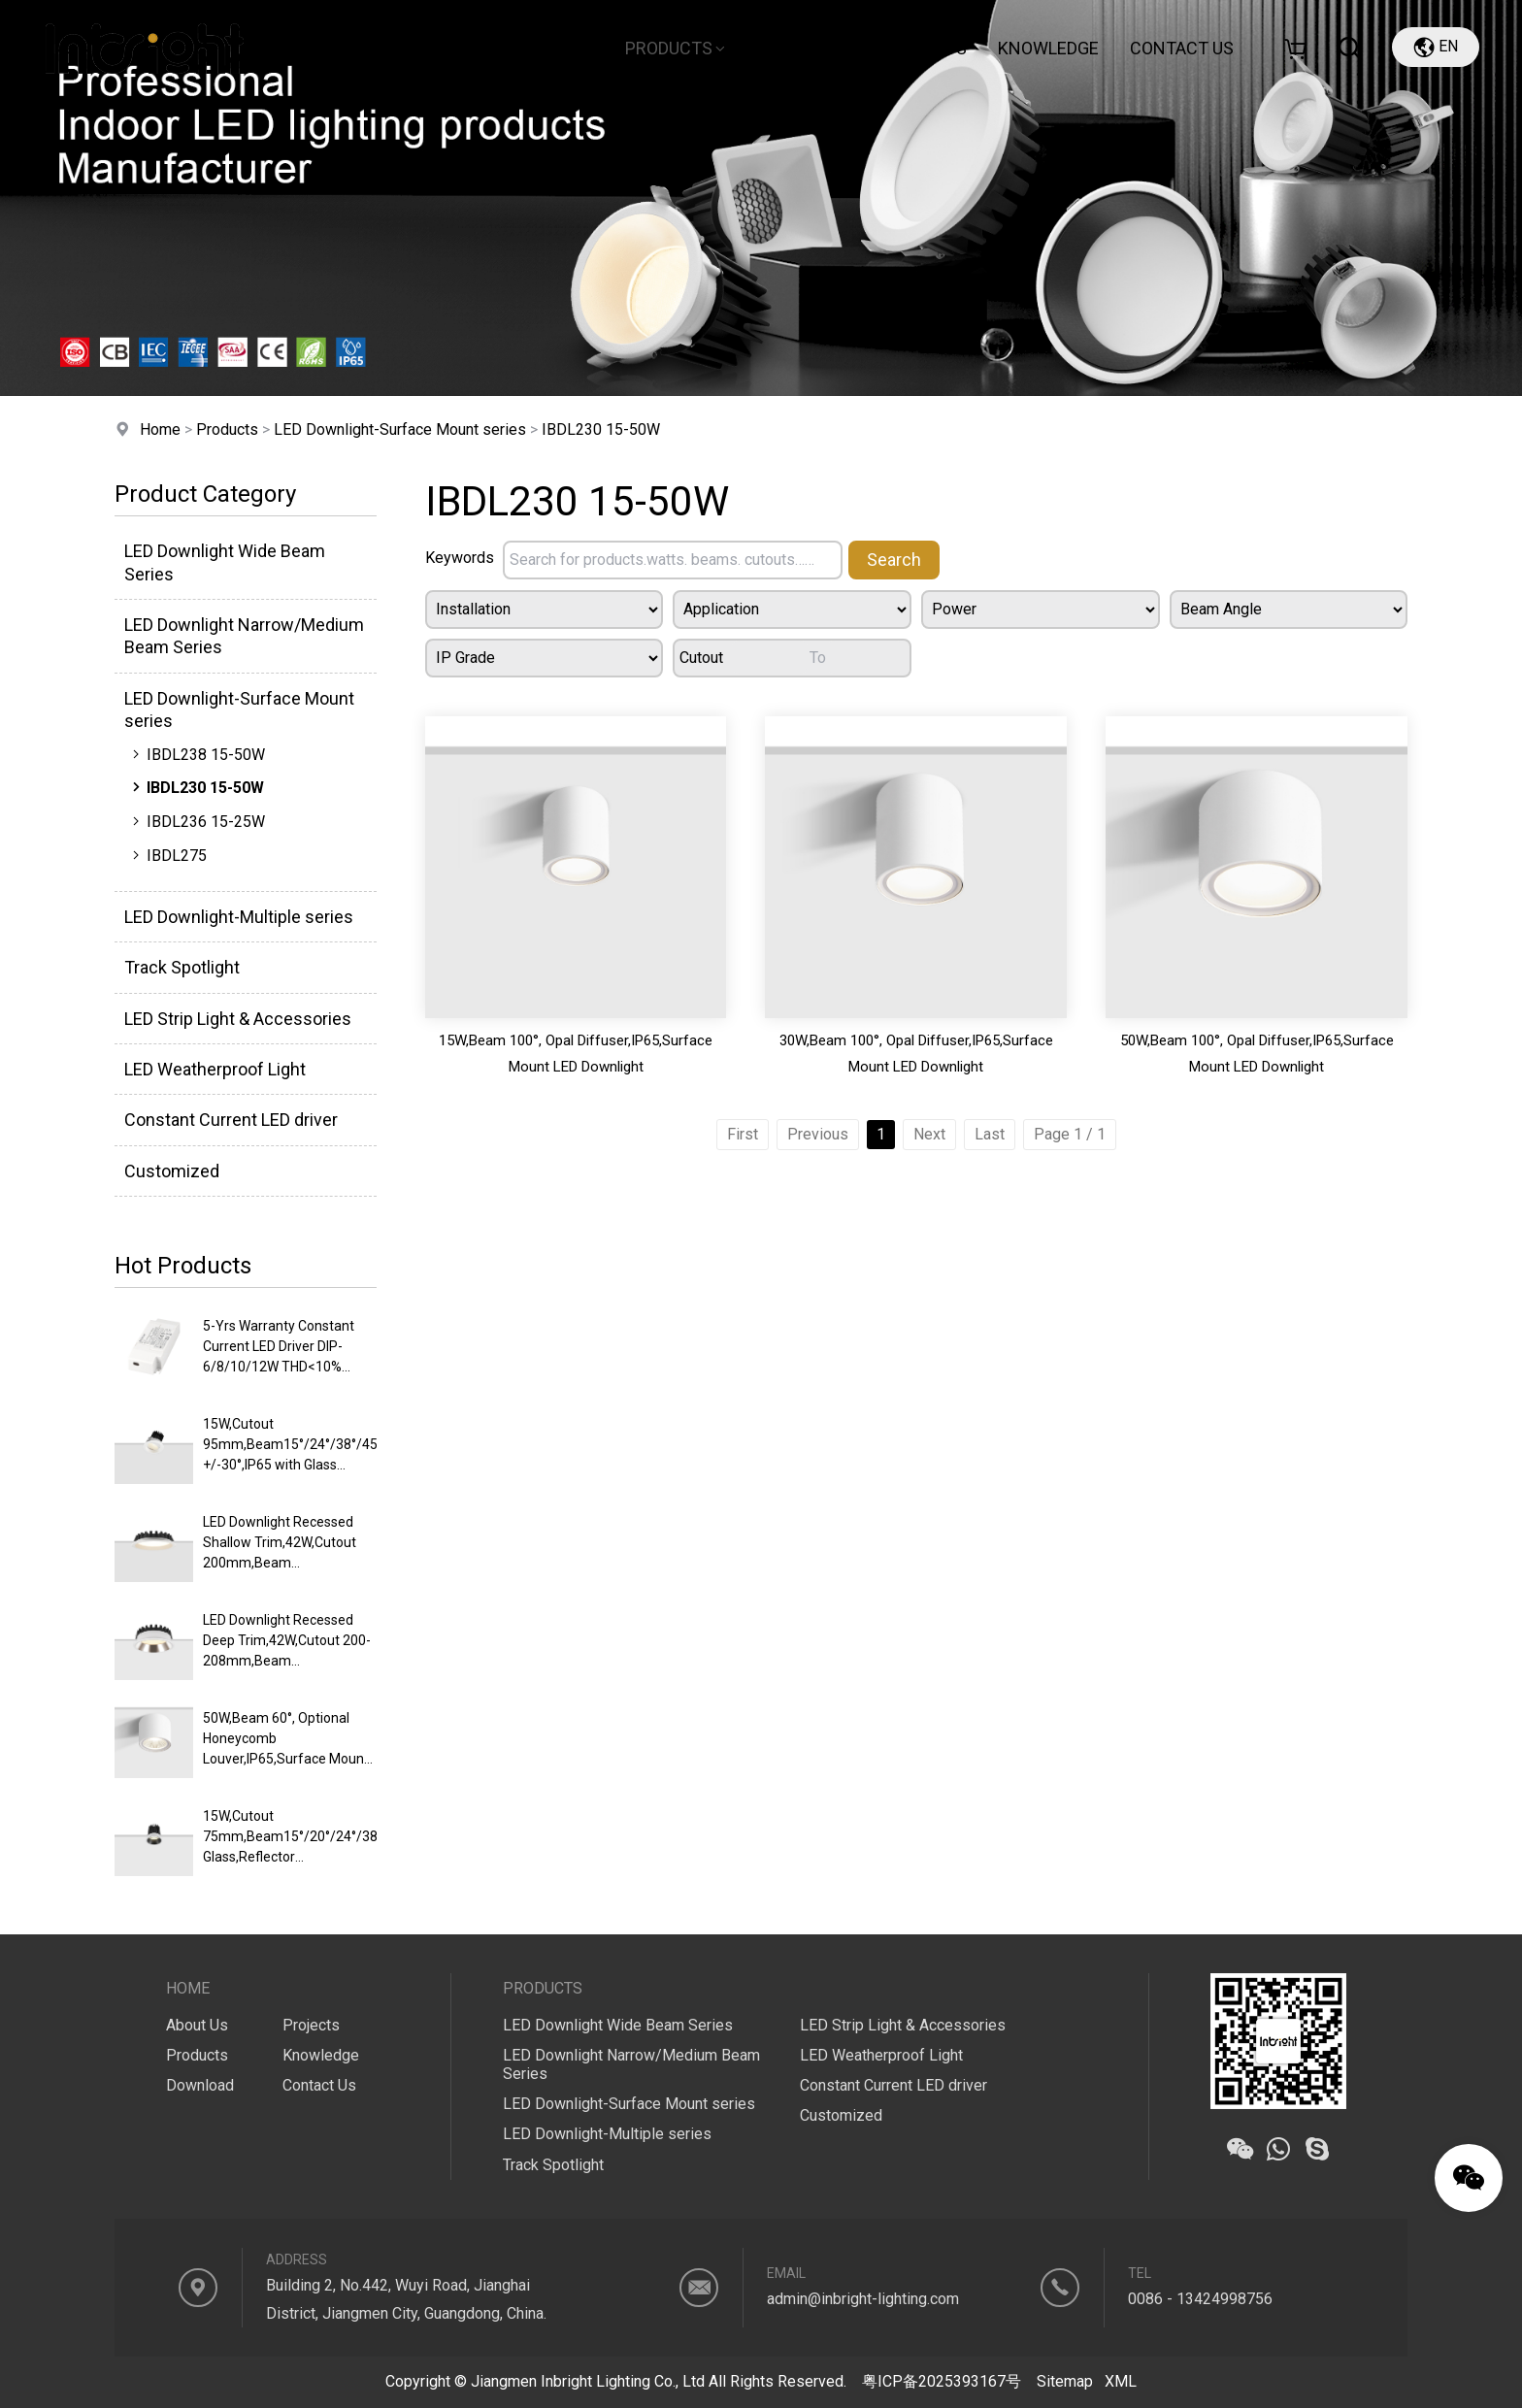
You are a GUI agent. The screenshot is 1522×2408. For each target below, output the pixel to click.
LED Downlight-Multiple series (238, 917)
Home (443, 48)
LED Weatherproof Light (215, 1069)
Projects (924, 48)
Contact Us (319, 2085)
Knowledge (1048, 48)
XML (1121, 2381)
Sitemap (1065, 2381)
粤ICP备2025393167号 (941, 2381)
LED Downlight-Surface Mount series (400, 429)
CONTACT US (1182, 48)
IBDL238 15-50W (196, 754)
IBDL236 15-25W (196, 821)
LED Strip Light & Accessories (237, 1018)
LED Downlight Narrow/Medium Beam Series (244, 635)
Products (676, 48)
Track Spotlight (182, 967)
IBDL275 (167, 855)
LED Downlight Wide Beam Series (224, 562)
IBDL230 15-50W (601, 429)
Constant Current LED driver (231, 1119)
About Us (546, 48)
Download (804, 48)
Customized (171, 1171)
